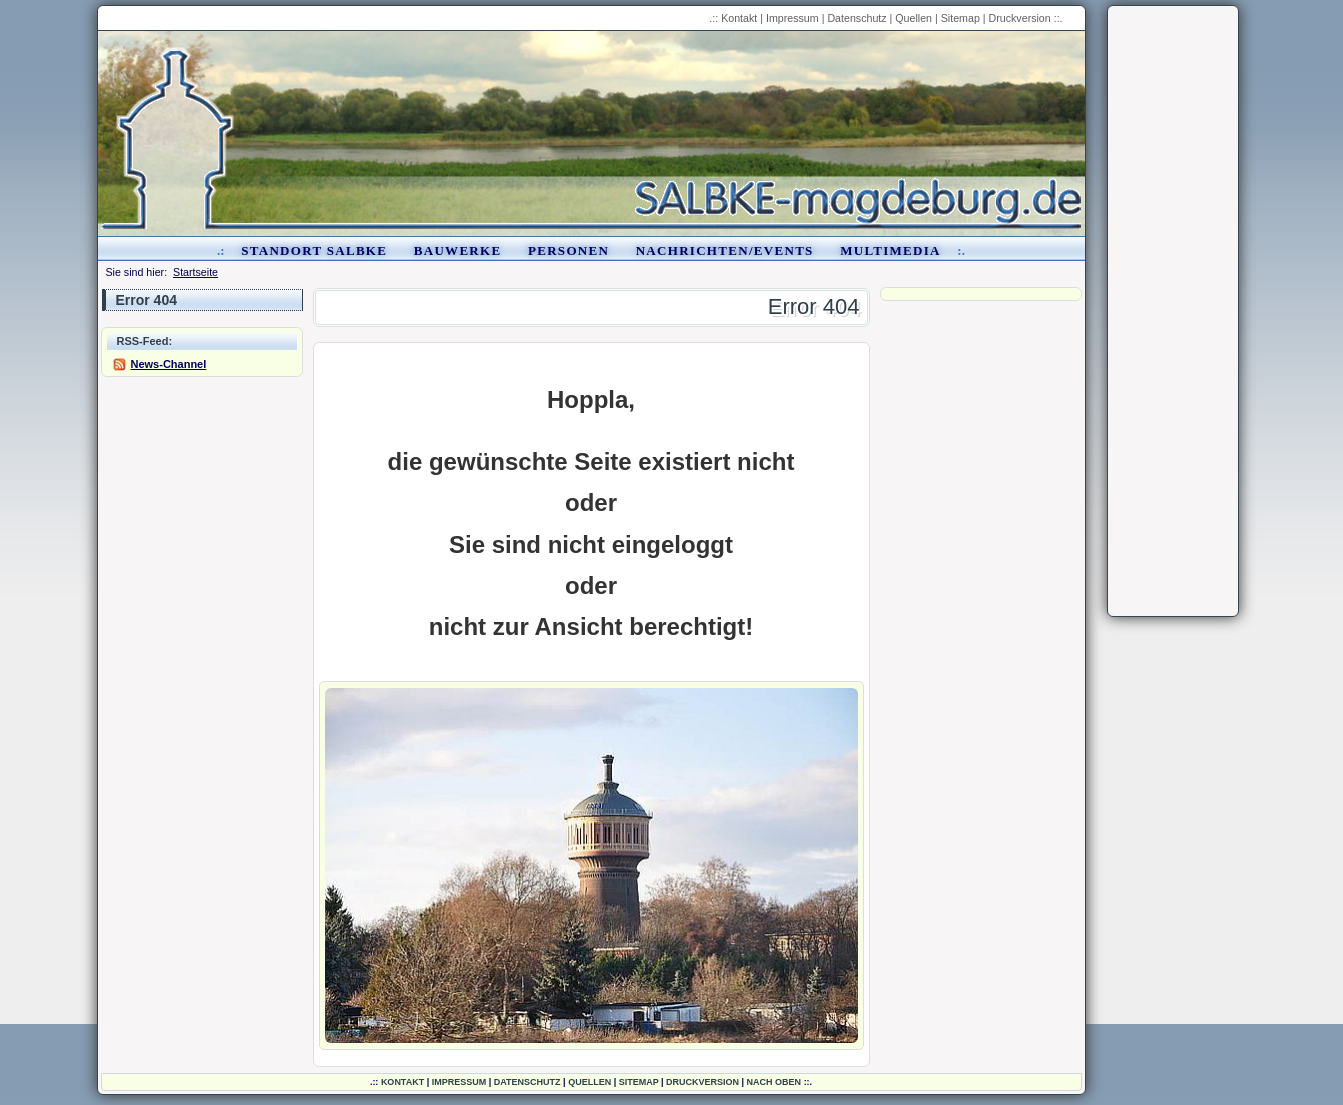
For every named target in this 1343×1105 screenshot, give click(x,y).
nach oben (774, 1082)
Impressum (792, 18)
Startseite (195, 272)
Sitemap (960, 18)
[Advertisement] (1173, 311)
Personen (568, 250)
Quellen (913, 18)
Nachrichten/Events (725, 250)
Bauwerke (458, 250)
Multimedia (890, 250)
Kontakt (739, 18)
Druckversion (1020, 18)
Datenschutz (856, 18)
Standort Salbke (314, 250)
